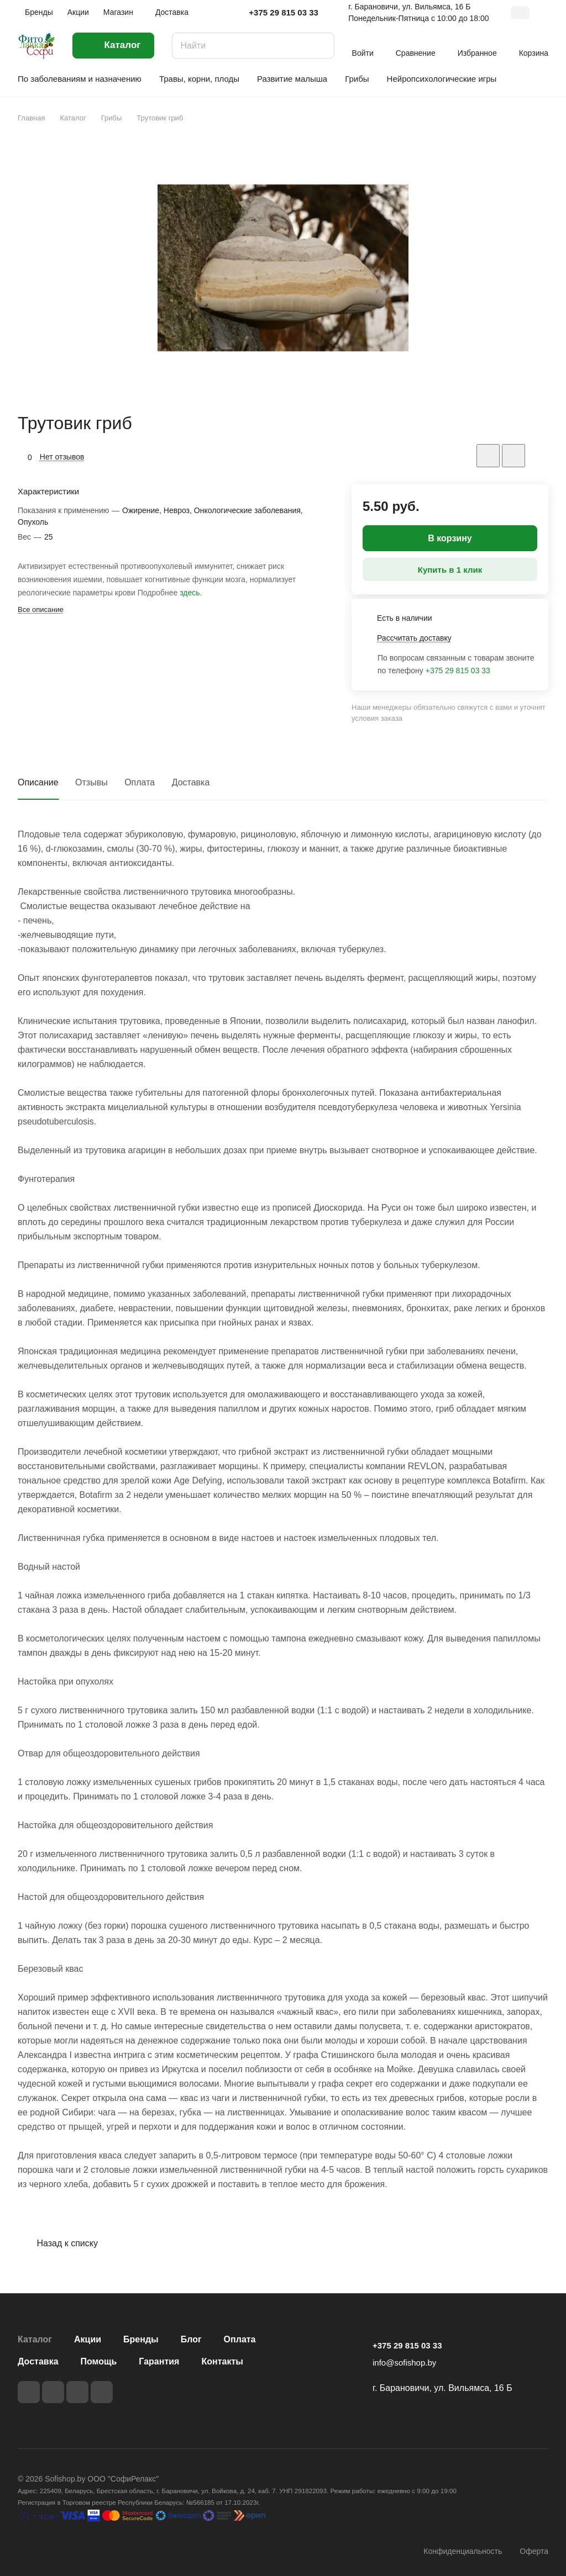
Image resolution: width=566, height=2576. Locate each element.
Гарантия (159, 2361)
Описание (38, 782)
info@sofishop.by (404, 2362)
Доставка (191, 782)
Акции (87, 2339)
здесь (190, 592)
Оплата (139, 782)
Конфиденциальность (462, 2551)
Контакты (222, 2361)
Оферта (534, 2551)
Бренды (141, 2339)
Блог (191, 2339)
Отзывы (91, 782)
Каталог (35, 2339)
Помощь (99, 2361)
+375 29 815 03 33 (283, 12)
